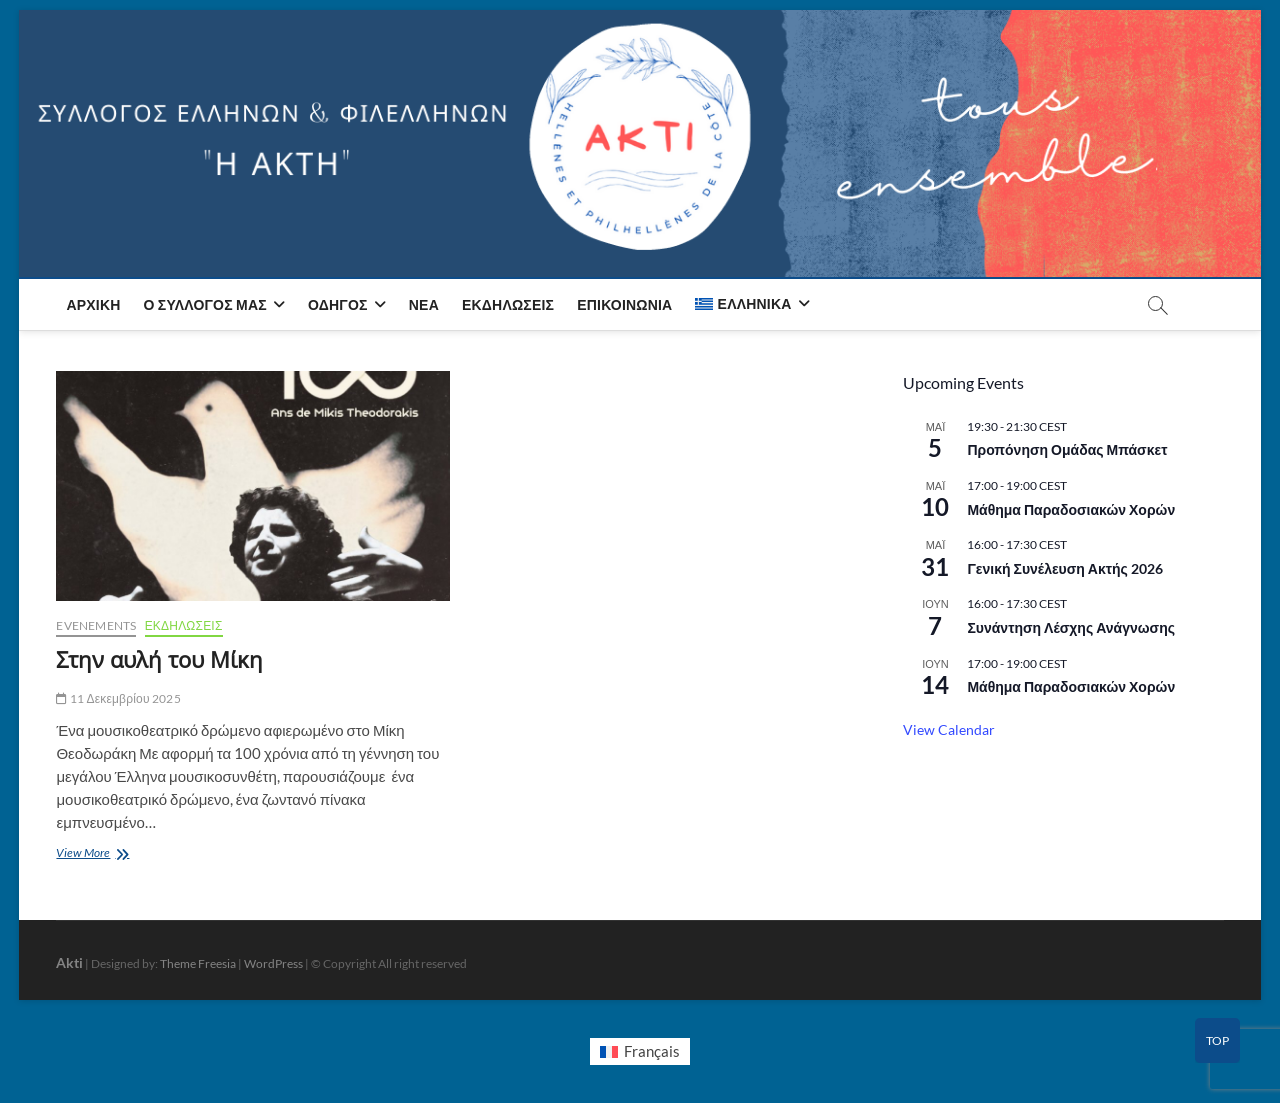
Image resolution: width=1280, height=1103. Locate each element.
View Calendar (949, 729)
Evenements (96, 625)
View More (95, 854)
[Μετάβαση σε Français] (640, 1052)
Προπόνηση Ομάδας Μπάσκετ (1067, 449)
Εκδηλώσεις (508, 304)
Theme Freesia (198, 963)
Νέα (424, 304)
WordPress (273, 963)
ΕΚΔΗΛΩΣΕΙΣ (184, 625)
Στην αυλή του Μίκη (159, 659)
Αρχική (93, 304)
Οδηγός (338, 304)
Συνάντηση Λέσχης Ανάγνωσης (1071, 627)
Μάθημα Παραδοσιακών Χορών (1071, 509)
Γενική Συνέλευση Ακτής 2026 (1064, 568)
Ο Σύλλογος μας (205, 304)
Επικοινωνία (624, 304)
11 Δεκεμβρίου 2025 (118, 698)
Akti (69, 962)
